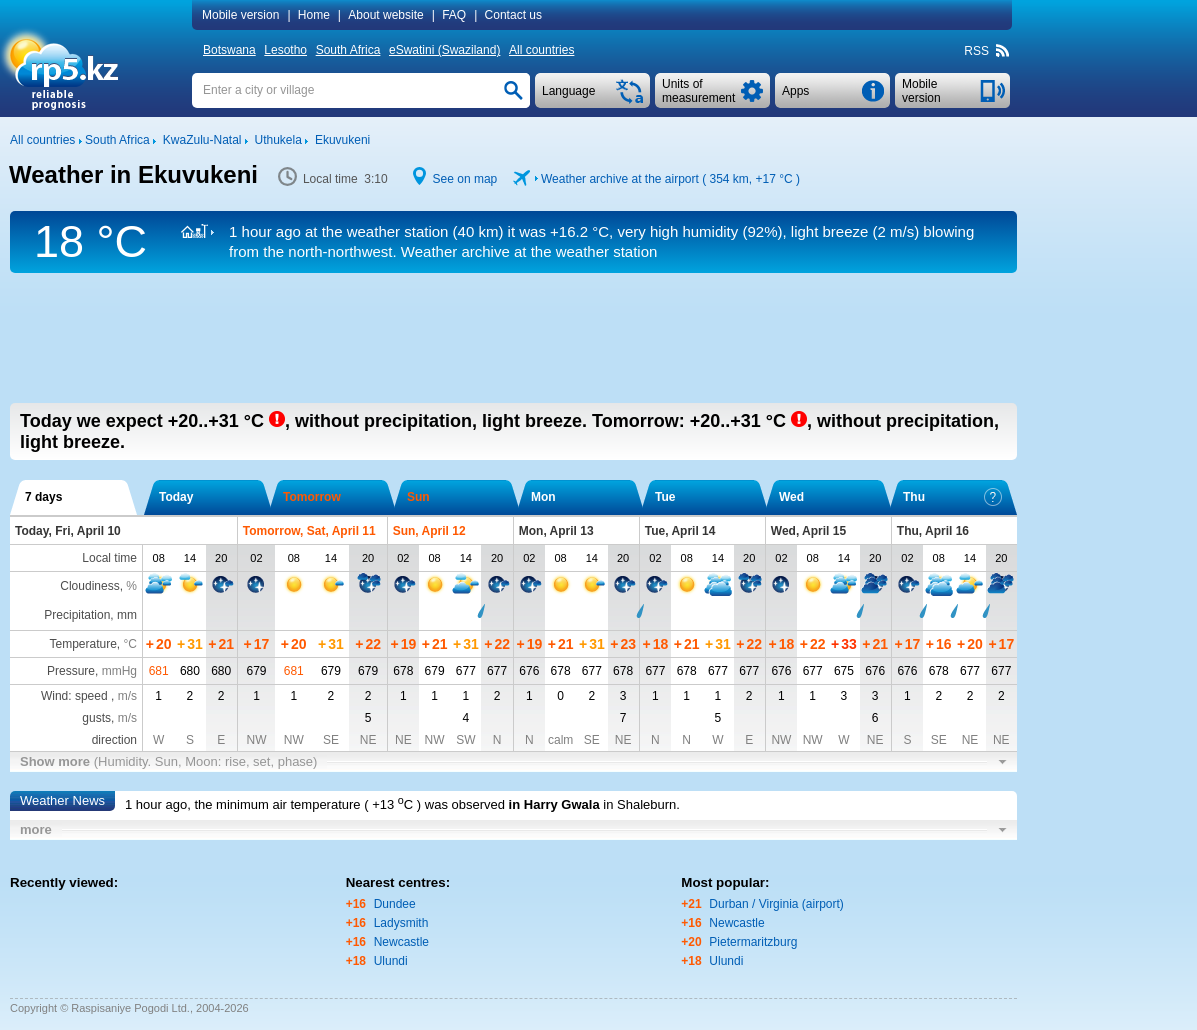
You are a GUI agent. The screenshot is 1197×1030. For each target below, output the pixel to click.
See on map (465, 179)
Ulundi (391, 961)
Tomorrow (312, 497)
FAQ (454, 15)
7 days (43, 497)
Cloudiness (89, 586)
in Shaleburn (639, 804)
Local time (109, 558)
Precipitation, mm (90, 615)
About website (385, 15)
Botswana (229, 50)
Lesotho (285, 50)
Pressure (71, 671)
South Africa (348, 50)
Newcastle (401, 942)
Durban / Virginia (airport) (776, 904)
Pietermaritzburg (753, 942)
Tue (665, 497)
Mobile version (240, 15)
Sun (418, 497)
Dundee (395, 904)
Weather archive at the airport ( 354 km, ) (670, 179)
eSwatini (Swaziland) (444, 50)
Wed (791, 497)
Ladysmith (401, 923)
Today (176, 497)
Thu (952, 497)
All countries (541, 50)
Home (314, 15)
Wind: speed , (89, 696)
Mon (543, 497)
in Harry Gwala (554, 804)
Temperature (82, 644)
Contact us (513, 15)
